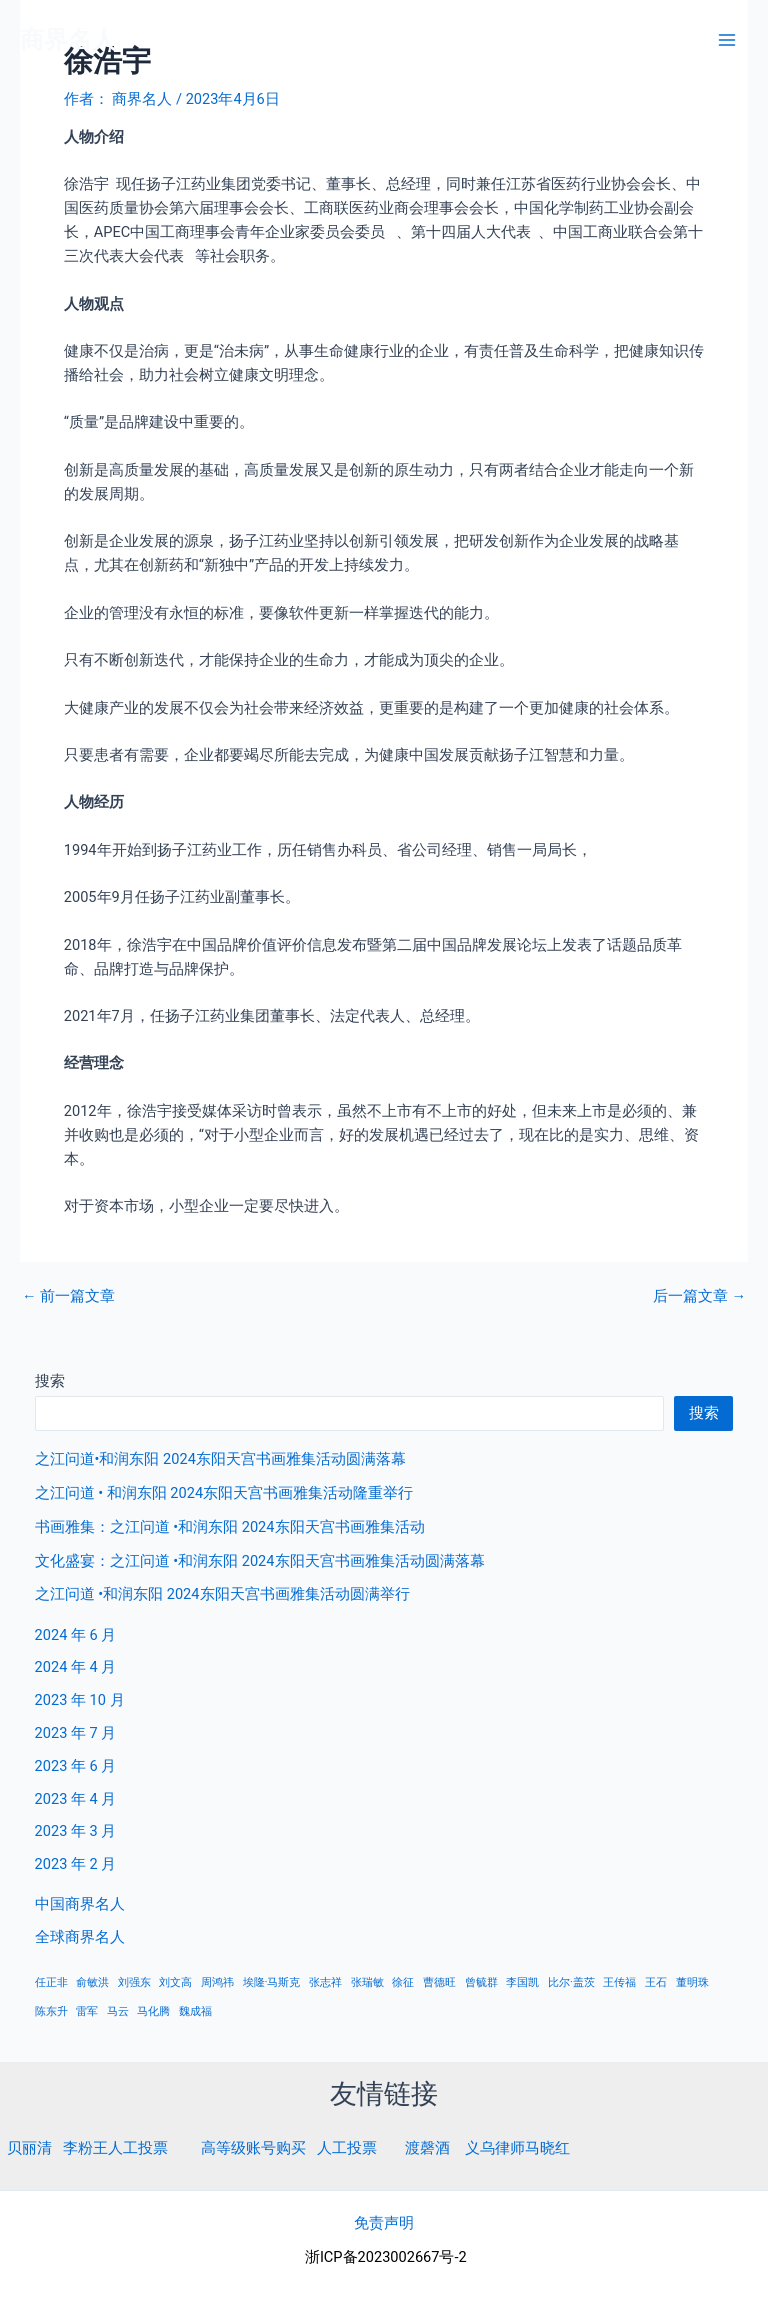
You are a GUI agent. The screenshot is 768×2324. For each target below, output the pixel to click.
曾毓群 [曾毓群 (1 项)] (481, 1982)
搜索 (50, 1381)
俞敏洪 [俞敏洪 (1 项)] (92, 1982)
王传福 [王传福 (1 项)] (619, 1982)
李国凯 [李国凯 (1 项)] (522, 1982)
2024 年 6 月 (76, 1635)
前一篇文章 (68, 1296)
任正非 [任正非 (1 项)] (51, 1982)
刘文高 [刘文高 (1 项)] (175, 1982)
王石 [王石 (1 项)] (656, 1982)
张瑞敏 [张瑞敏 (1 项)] (367, 1982)
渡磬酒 (427, 2148)
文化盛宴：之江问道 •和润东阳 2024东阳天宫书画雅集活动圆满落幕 (260, 1561)
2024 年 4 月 (76, 1667)
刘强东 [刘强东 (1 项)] (134, 1982)
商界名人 (68, 40)
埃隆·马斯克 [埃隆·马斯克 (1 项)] (272, 1982)
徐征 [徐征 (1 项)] (403, 1982)
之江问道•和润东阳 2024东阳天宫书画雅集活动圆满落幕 (220, 1459)
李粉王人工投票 (115, 2148)
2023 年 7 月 (76, 1733)
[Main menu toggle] (727, 40)
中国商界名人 (80, 1904)
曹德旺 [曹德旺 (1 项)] (439, 1982)
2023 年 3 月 (76, 1831)
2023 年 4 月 (76, 1799)
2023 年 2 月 (76, 1864)
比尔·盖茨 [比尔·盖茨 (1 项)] (571, 1982)
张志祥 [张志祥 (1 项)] (325, 1982)
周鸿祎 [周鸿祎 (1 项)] (217, 1982)
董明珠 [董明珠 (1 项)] (692, 1982)
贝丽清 (29, 2148)
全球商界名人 (80, 1937)
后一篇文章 (699, 1296)
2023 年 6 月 (76, 1766)
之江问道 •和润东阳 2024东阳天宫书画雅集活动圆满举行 (222, 1594)
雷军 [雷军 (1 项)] (87, 2011)
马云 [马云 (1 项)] (118, 2011)
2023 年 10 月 (80, 1700)
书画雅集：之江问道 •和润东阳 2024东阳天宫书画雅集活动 (230, 1527)
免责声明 (384, 2223)
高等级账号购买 (253, 2148)
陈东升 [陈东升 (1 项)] (51, 2011)
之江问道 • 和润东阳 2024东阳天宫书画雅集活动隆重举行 (224, 1493)
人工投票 (347, 2148)
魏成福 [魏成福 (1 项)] (195, 2011)
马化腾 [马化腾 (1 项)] (153, 2011)
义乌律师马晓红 (517, 2148)
